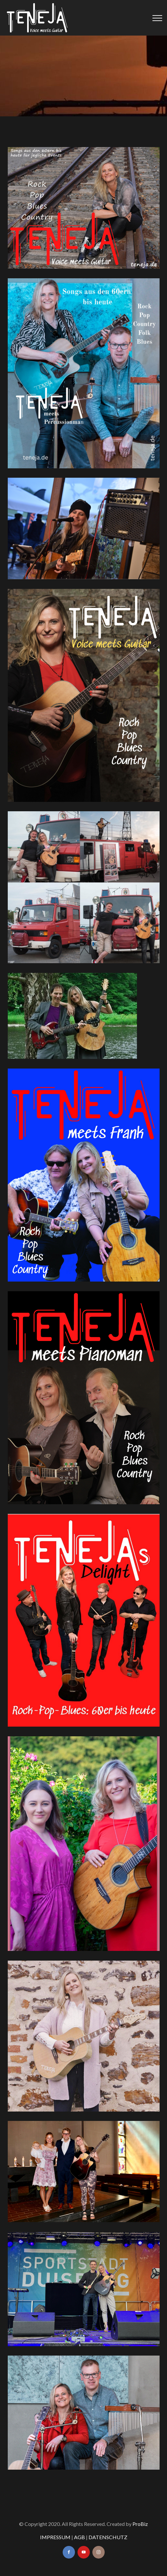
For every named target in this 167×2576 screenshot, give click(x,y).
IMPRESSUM (55, 2537)
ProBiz (140, 2524)
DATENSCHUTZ (108, 2537)
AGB (79, 2537)
